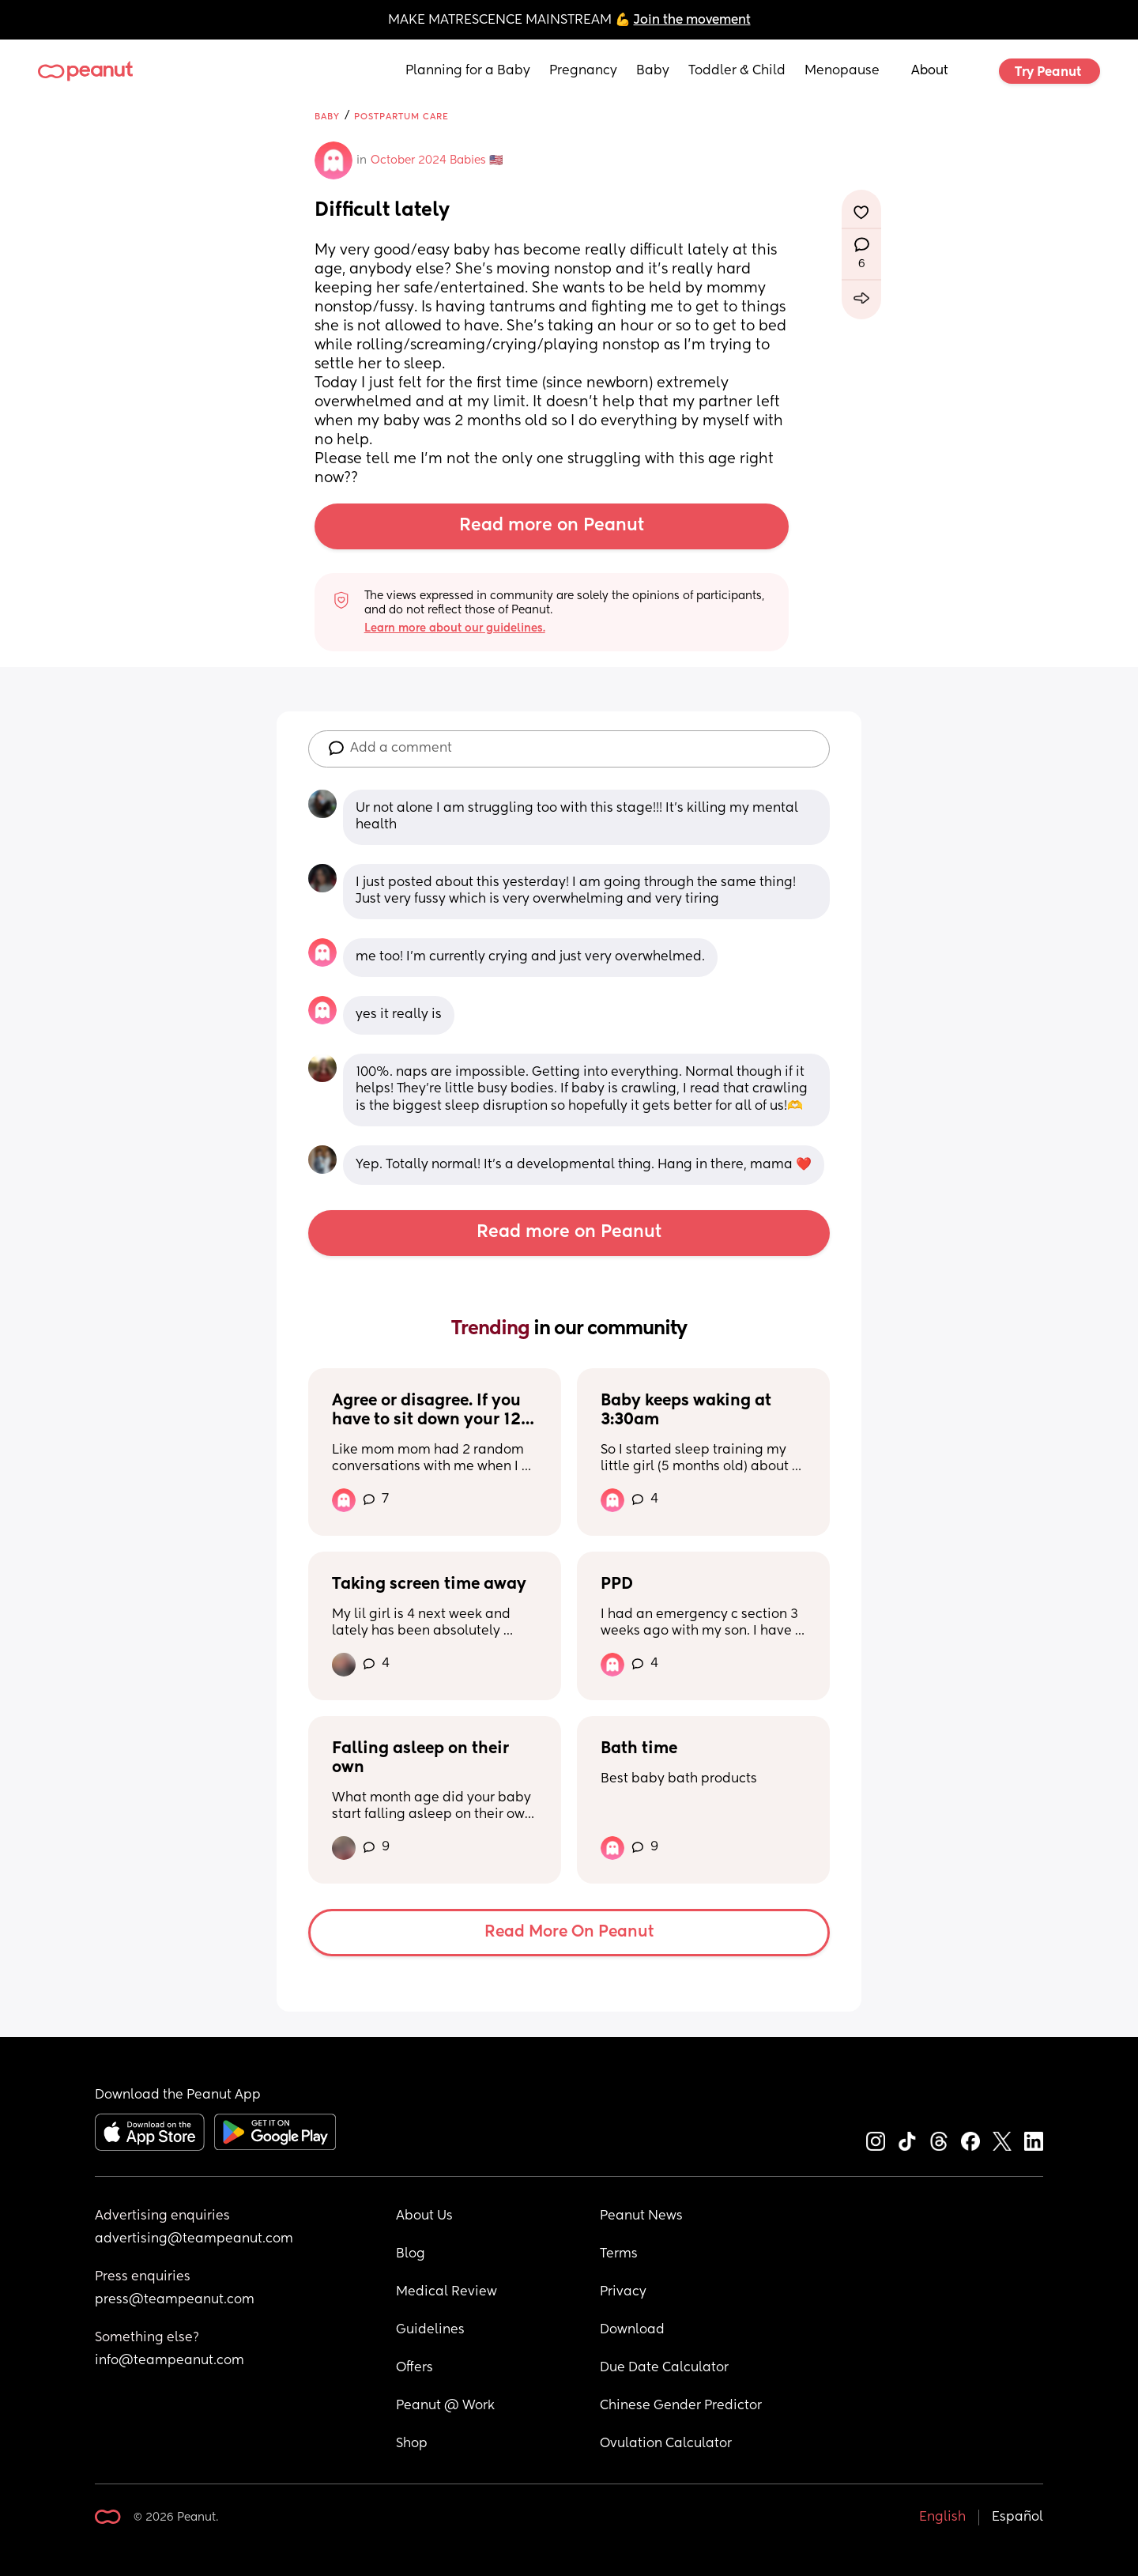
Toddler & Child (737, 71)
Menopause (842, 71)
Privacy (623, 2292)
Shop (412, 2444)
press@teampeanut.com (174, 2300)
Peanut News (641, 2216)
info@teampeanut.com (169, 2361)
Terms (619, 2254)
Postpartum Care (401, 116)
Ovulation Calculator (666, 2444)
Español (1017, 2517)
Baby (652, 71)
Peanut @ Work (445, 2406)
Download (632, 2330)
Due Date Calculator (664, 2368)
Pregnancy (583, 71)
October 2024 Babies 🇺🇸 (437, 160)
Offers (414, 2368)
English (942, 2517)
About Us (424, 2216)
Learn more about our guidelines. (454, 628)
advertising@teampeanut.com (194, 2239)
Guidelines (430, 2330)
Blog (410, 2254)
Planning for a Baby (467, 71)
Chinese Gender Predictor (681, 2406)
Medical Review (446, 2292)
